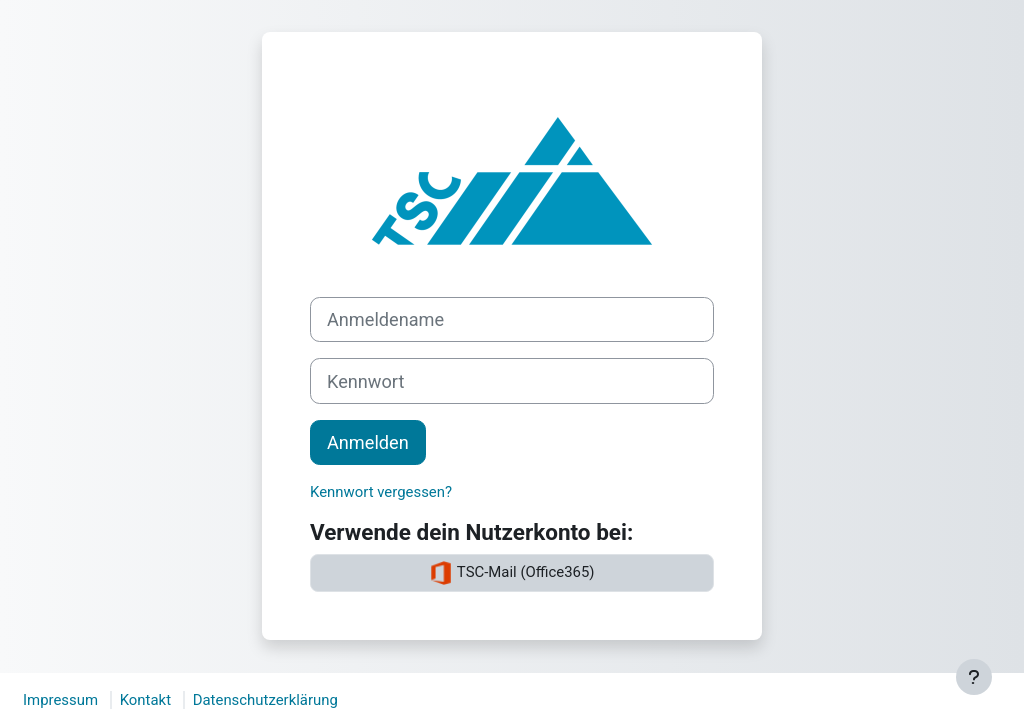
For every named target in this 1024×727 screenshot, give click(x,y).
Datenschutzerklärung (265, 700)
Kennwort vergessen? (381, 492)
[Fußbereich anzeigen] (974, 677)
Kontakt (145, 700)
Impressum (60, 700)
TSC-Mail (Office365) (511, 573)
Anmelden (368, 442)
